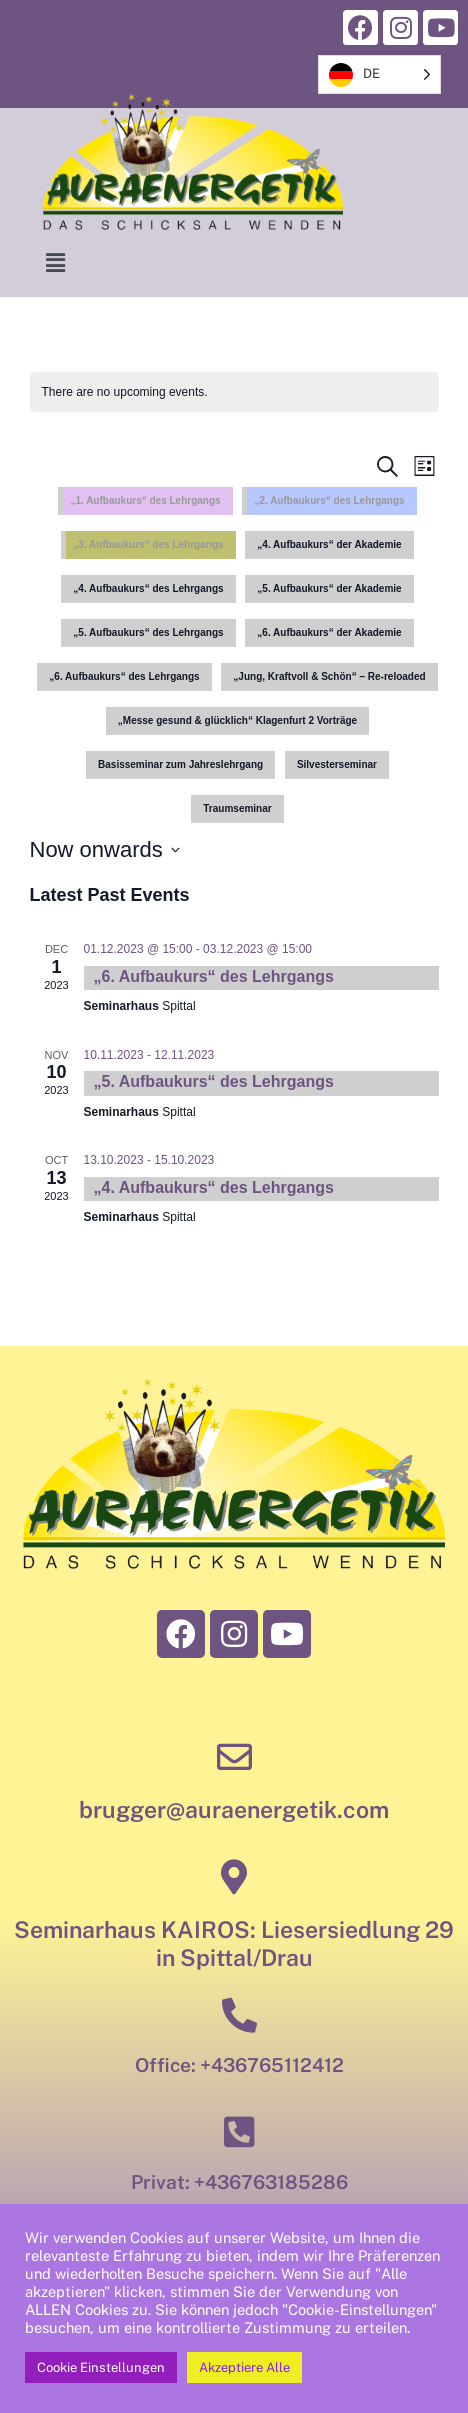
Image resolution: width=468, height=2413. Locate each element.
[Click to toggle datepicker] (105, 849)
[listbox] (379, 74)
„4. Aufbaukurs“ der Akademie (329, 544)
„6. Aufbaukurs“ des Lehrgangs (124, 676)
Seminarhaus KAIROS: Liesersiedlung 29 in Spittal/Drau (234, 1943)
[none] (379, 74)
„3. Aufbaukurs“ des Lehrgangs (148, 544)
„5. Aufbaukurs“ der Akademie (329, 588)
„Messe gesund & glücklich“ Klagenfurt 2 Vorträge (237, 720)
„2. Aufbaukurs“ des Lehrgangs (329, 500)
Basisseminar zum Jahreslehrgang (180, 764)
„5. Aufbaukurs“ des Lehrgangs (148, 632)
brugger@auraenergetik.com (234, 1809)
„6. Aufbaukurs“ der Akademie (329, 632)
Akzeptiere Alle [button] (244, 2367)
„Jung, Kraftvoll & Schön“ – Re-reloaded (329, 676)
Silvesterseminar (337, 764)
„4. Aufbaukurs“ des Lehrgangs (148, 588)
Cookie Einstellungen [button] (101, 2367)
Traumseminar (237, 808)
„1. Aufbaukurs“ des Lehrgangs (145, 500)
